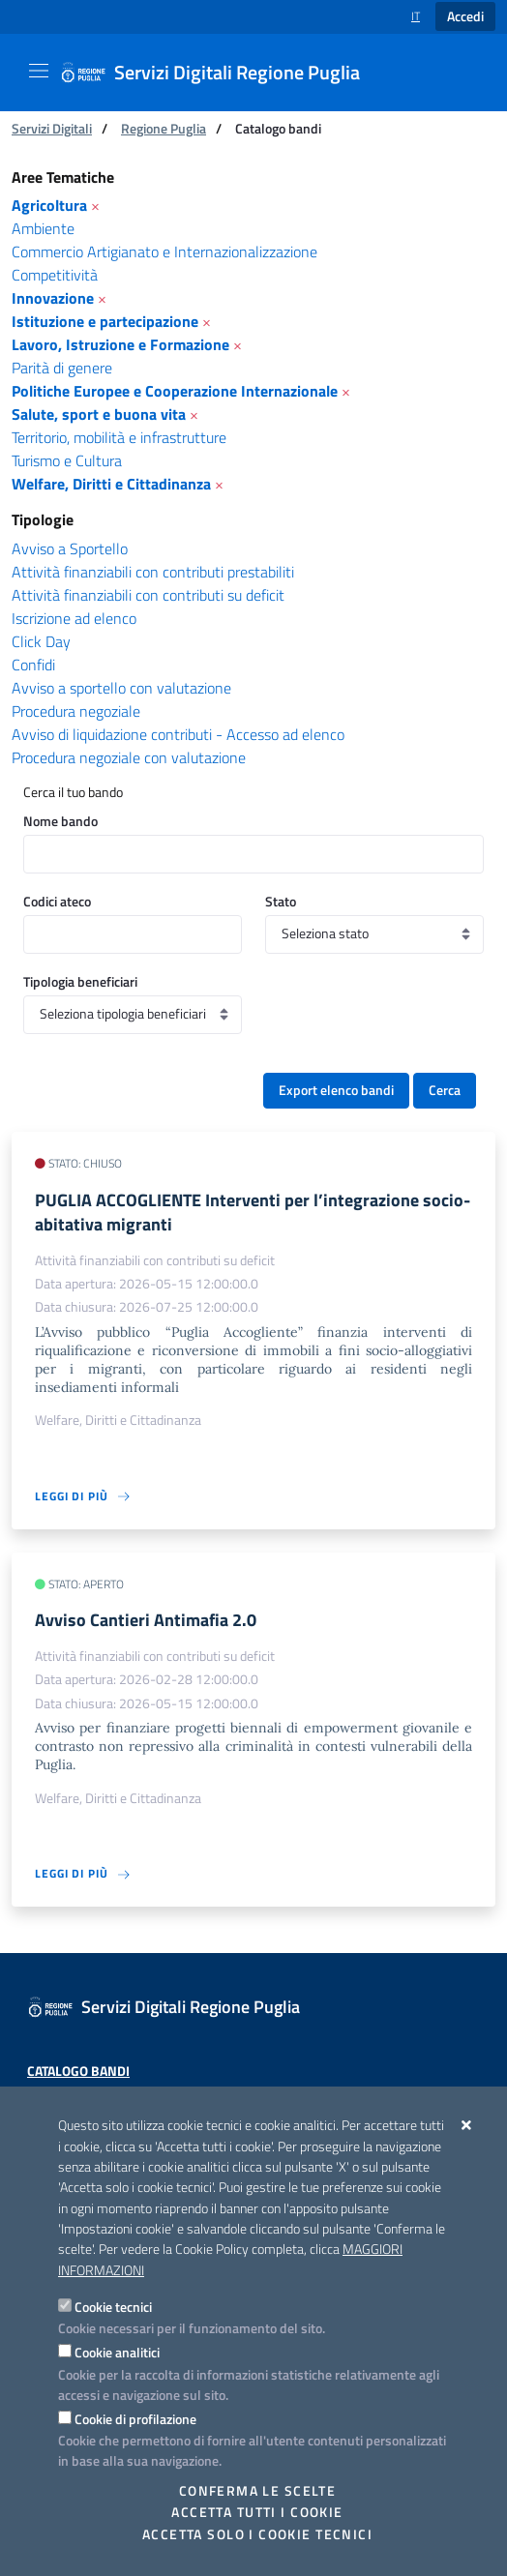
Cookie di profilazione (135, 2419)
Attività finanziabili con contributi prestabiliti (153, 571)
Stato (280, 901)
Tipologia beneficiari (80, 981)
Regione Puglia (163, 128)
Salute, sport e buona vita (99, 414)
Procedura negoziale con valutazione (129, 757)
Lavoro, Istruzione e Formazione (120, 344)
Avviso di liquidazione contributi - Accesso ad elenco (178, 734)
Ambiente (43, 228)
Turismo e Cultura (67, 460)
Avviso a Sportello (70, 548)
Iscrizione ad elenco (74, 618)
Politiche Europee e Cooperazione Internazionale (175, 390)
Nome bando (60, 821)
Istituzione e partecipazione (105, 321)
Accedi (465, 16)
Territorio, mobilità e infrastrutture (119, 437)
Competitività (55, 274)
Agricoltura (49, 205)
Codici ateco (57, 901)
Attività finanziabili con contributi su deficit (148, 595)
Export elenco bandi (336, 1090)
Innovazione (53, 298)
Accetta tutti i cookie (257, 2512)
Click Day (41, 641)
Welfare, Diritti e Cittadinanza (111, 483)
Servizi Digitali (52, 128)
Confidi (33, 664)
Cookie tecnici (113, 2306)
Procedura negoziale (76, 711)
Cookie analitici (117, 2352)
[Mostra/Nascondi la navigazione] (38, 70)
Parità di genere (62, 367)
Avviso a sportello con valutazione (121, 687)
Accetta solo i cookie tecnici (257, 2534)
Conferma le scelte (258, 2491)
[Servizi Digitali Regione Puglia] (221, 72)
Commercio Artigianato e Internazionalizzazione (164, 251)
